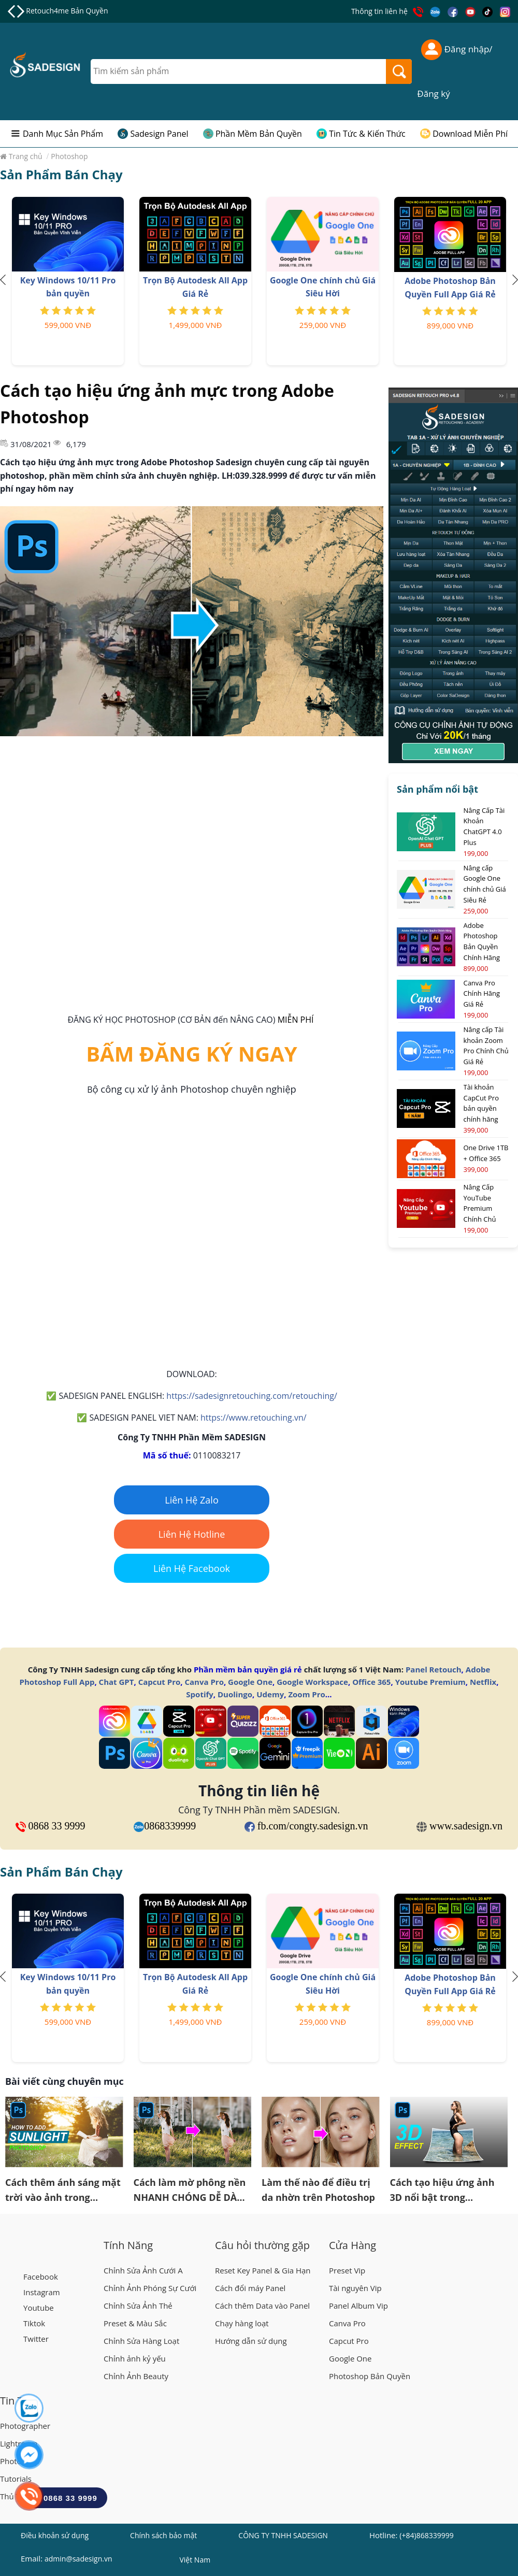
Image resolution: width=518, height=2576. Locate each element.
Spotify (199, 1694)
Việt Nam (194, 2561)
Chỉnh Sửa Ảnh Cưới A (143, 2270)
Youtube (38, 2307)
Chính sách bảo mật (163, 2535)
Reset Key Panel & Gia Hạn (263, 2270)
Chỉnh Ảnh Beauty (136, 2376)
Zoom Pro (306, 1694)
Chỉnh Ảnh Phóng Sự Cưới (150, 2288)
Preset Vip (347, 2270)
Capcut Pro (159, 1682)
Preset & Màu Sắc (135, 2323)
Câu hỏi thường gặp (262, 2245)
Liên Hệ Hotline (192, 1534)
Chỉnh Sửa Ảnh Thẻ (138, 2305)
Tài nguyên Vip (355, 2288)
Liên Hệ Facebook (191, 1568)
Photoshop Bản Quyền (369, 2376)
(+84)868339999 (426, 2535)
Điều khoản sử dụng (55, 2535)
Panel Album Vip (358, 2305)
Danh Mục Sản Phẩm (63, 133)
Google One (250, 1682)
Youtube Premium (430, 1682)
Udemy (270, 1694)
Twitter (36, 2339)
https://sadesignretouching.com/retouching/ (251, 1395)
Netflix (483, 1682)
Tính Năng (128, 2245)
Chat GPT (116, 1682)
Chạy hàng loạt (242, 2323)
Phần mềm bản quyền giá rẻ (248, 1669)
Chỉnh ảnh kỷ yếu (135, 2358)
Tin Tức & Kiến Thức (367, 133)
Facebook (40, 2276)
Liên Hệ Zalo (192, 1500)
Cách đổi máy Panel (250, 2288)
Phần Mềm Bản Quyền (258, 133)
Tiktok (34, 2323)
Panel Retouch (434, 1669)
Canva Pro (203, 1682)
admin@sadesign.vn (78, 2559)
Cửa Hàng (352, 2245)
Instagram (41, 2292)
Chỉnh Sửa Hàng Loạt (141, 2341)
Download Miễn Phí (470, 133)
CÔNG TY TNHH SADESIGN (283, 2535)
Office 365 (371, 1682)
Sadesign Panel (159, 133)
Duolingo (235, 1694)
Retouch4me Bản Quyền (67, 11)
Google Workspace (312, 1682)
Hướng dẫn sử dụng (251, 2341)
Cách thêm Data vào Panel (262, 2305)
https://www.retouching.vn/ (253, 1417)
